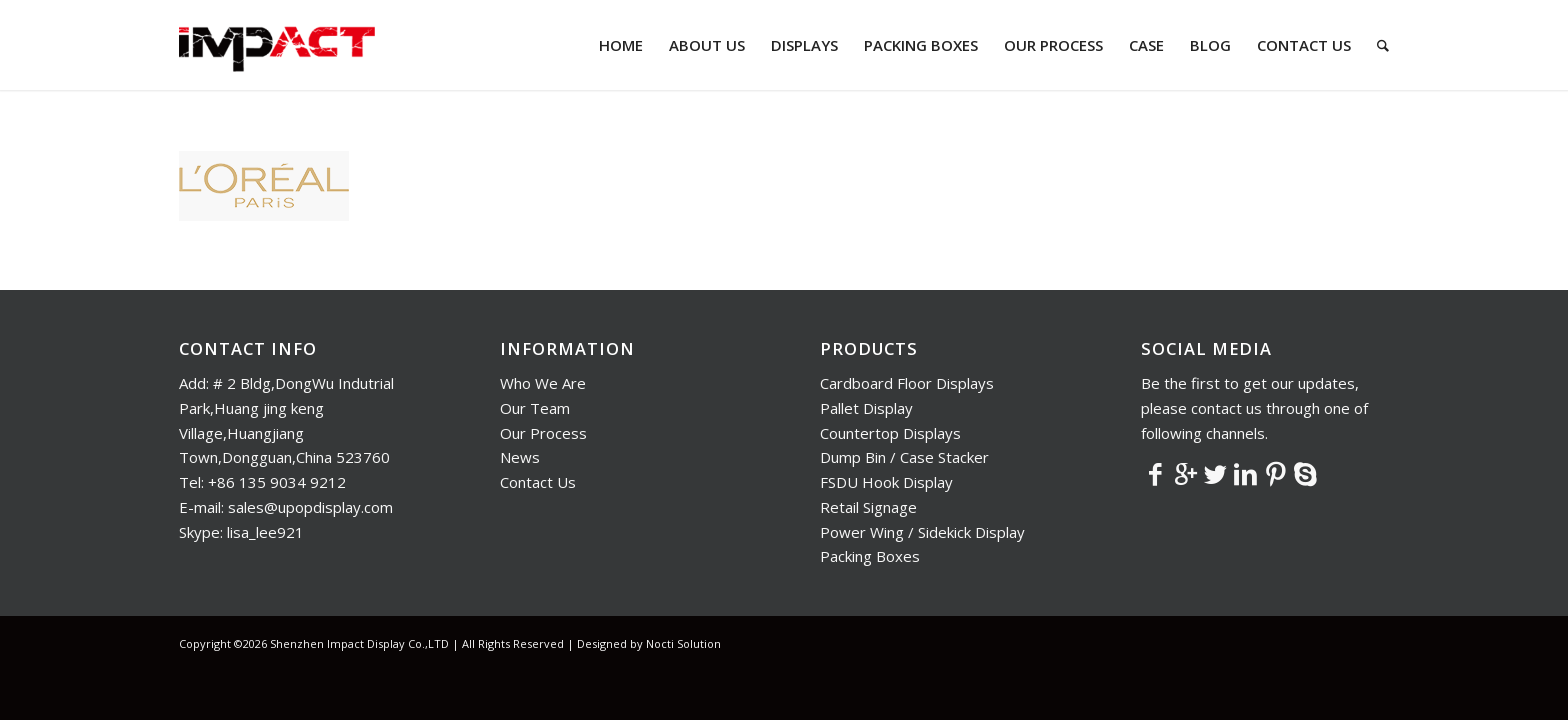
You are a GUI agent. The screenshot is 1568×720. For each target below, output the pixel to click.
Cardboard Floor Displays (907, 383)
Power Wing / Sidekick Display (922, 532)
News (520, 457)
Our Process (543, 433)
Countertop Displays (890, 433)
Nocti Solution (683, 643)
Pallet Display (866, 408)
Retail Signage (868, 507)
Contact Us (538, 482)
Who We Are (543, 383)
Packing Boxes (870, 556)
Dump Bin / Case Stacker (904, 457)
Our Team (535, 408)
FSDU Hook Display (886, 482)
